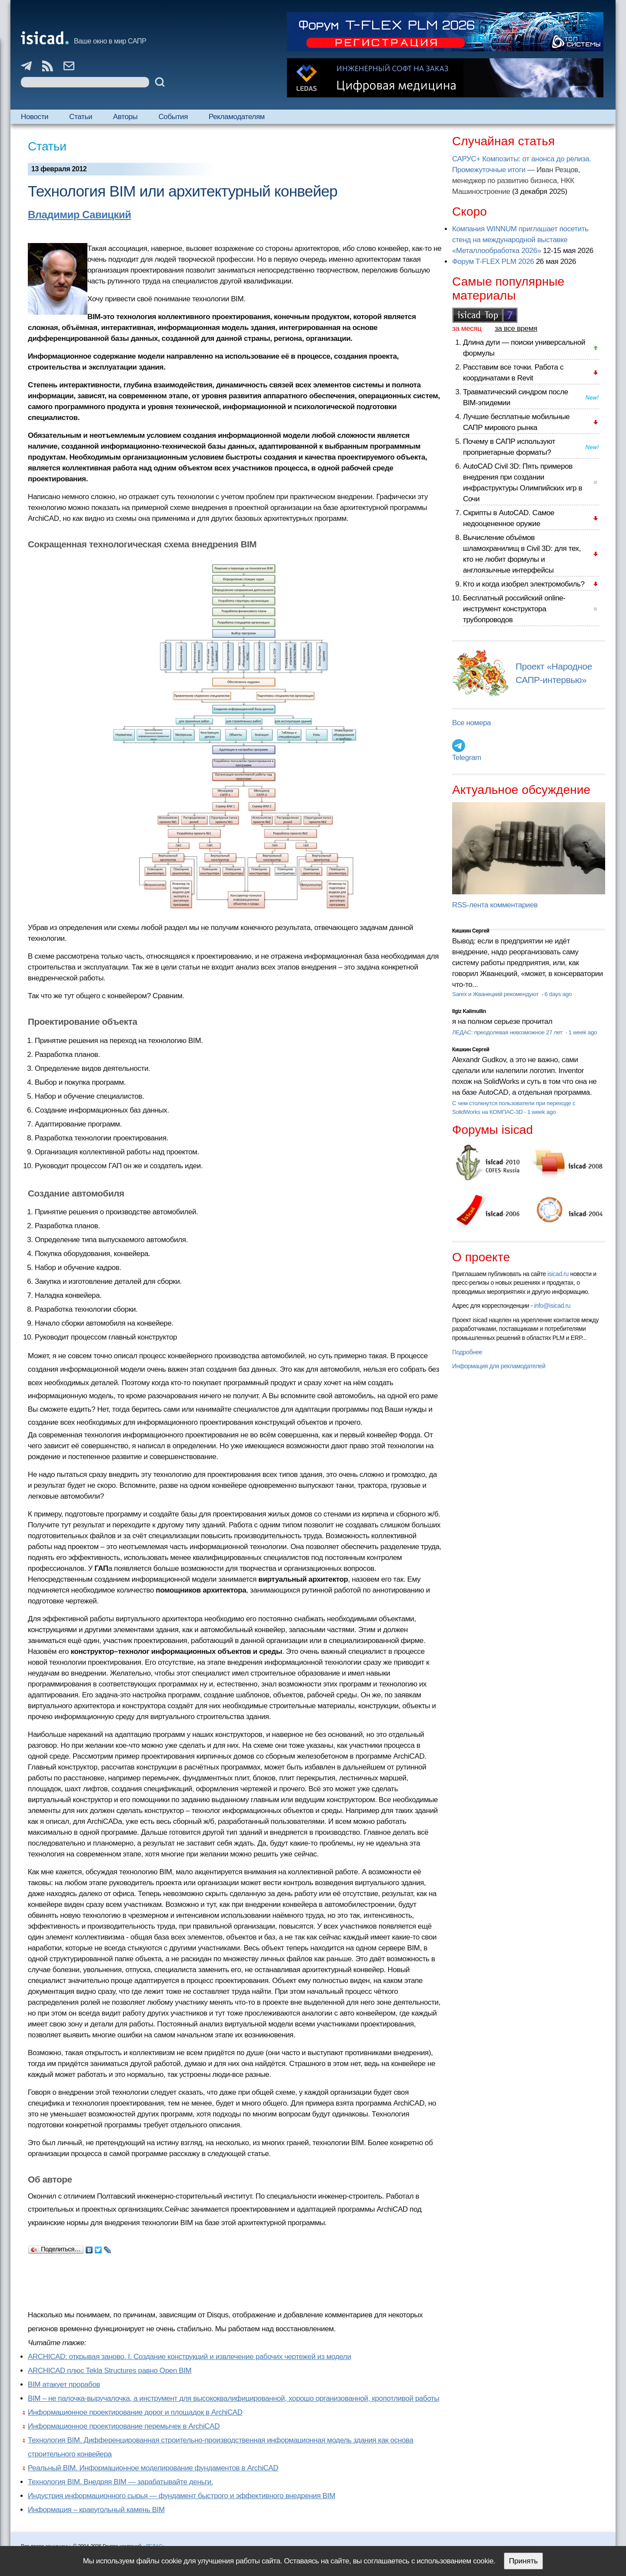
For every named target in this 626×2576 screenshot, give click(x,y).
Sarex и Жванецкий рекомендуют (496, 994)
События (173, 117)
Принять (523, 2561)
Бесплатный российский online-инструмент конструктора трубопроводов (514, 609)
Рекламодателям (237, 117)
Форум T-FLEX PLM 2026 (493, 261)
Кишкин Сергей (470, 931)
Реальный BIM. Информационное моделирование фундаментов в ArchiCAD (153, 2468)
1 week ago (582, 1032)
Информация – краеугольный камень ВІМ (96, 2510)
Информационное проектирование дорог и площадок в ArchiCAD (135, 2412)
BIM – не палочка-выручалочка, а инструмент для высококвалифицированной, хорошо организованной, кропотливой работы (233, 2398)
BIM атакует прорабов (64, 2384)
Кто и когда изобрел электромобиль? (524, 584)
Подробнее (467, 1352)
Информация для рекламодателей (498, 1366)
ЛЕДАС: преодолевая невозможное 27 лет (508, 1032)
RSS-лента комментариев (495, 905)
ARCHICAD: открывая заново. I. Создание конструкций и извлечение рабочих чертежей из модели (189, 2357)
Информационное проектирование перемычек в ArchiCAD (124, 2426)
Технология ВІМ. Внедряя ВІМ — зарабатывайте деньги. (120, 2482)
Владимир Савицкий (79, 214)
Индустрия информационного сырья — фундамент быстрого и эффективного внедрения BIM (181, 2496)
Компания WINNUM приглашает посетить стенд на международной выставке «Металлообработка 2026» (520, 240)
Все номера (471, 723)
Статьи (80, 117)
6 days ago (558, 994)
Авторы (125, 117)
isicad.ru (558, 1273)
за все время (516, 328)
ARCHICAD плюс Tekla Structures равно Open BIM (109, 2370)
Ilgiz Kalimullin (469, 1011)
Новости (34, 117)
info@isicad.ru (552, 1305)
